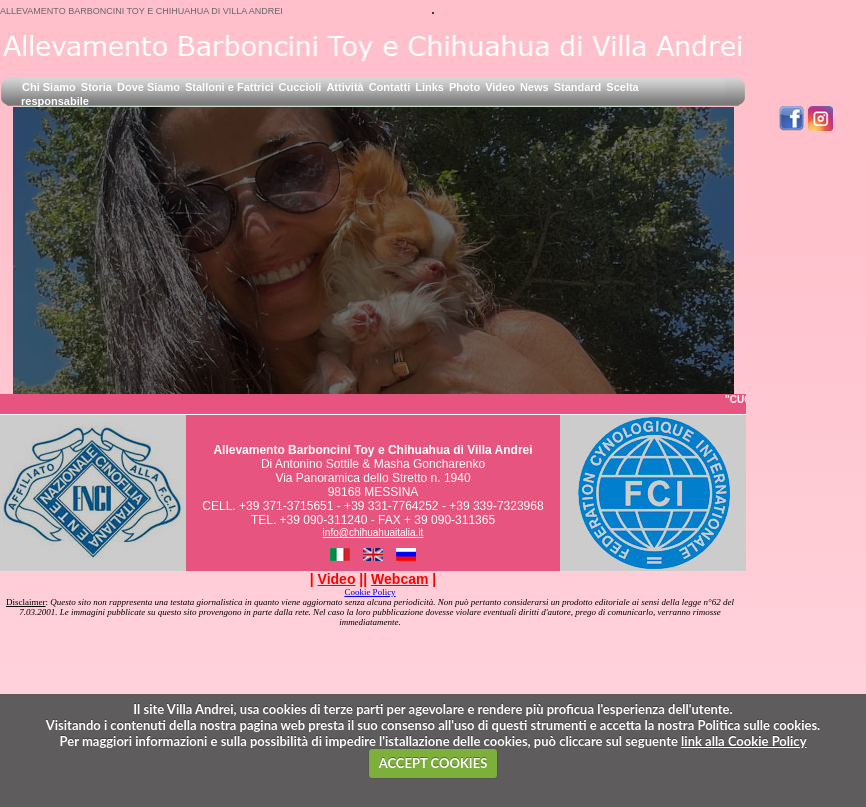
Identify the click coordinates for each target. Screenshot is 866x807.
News (534, 87)
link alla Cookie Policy (743, 741)
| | (337, 579)
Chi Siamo (49, 87)
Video (500, 87)
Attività (344, 87)
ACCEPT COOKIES (433, 763)
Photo (464, 87)
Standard (578, 87)
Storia (96, 87)
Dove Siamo (148, 87)
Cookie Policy (369, 592)
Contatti (390, 87)
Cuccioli (300, 87)
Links (429, 87)
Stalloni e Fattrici (229, 87)
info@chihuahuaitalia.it (373, 532)
